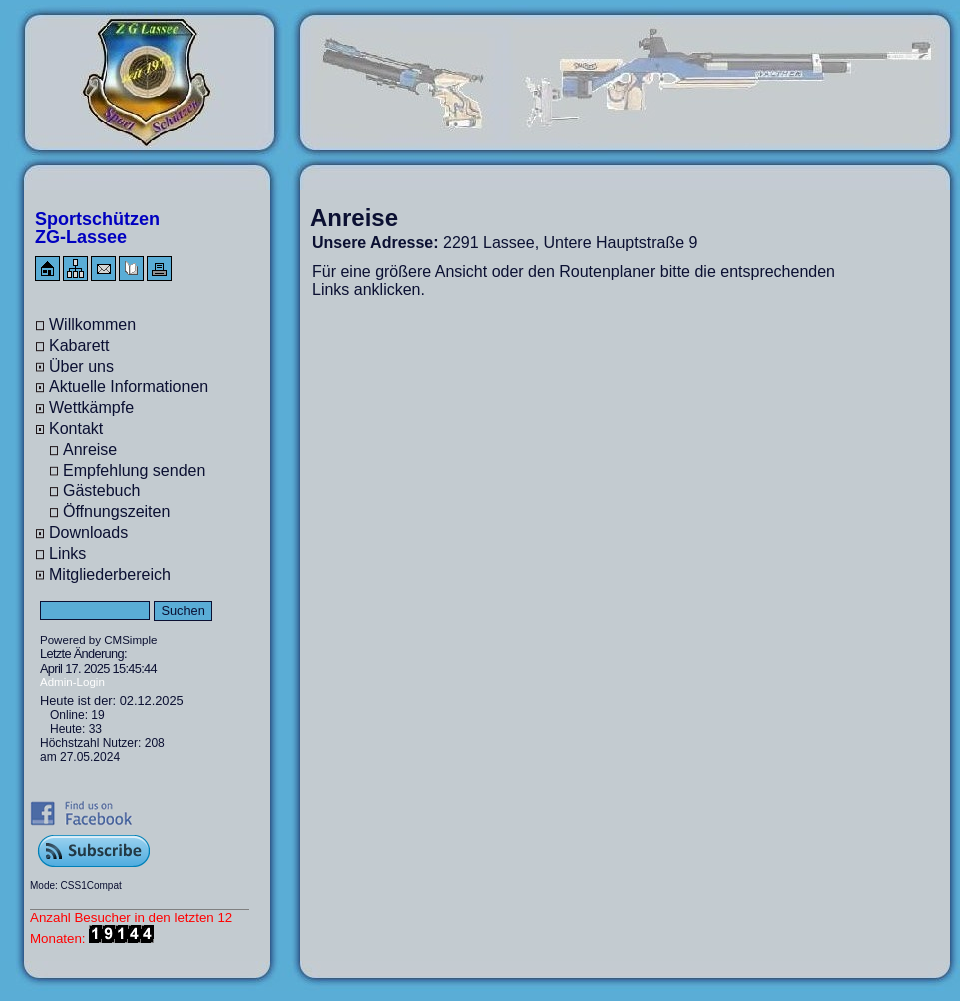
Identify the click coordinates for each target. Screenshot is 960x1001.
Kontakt (76, 428)
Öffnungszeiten (116, 511)
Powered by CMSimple (98, 640)
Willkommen (92, 324)
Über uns (81, 366)
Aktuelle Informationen (128, 386)
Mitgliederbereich (110, 574)
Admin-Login (72, 682)
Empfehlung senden (134, 470)
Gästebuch (101, 490)
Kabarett (79, 345)
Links (67, 553)
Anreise (90, 449)
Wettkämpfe (91, 407)
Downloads (88, 532)
